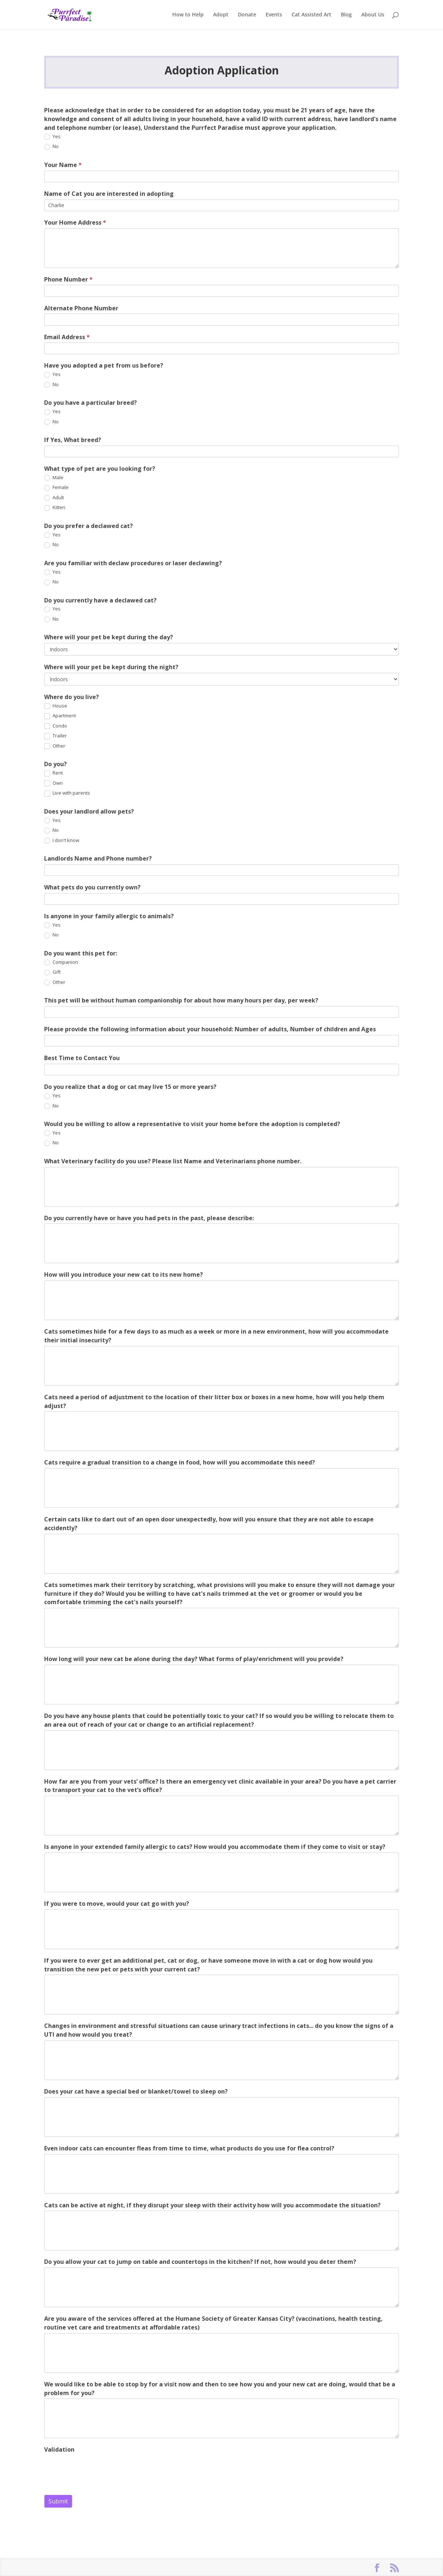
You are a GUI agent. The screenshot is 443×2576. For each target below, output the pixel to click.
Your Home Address (75, 222)
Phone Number (68, 279)
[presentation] (99, 2469)
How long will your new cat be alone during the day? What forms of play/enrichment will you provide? (193, 1659)
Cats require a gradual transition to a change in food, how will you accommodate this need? (179, 1462)
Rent (53, 773)
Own (53, 783)
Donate (247, 15)
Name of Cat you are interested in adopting (109, 194)
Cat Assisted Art (311, 15)
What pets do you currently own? (92, 887)
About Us (372, 15)
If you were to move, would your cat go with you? (116, 1904)
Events (274, 15)
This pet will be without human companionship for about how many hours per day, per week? (181, 1000)
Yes (52, 136)
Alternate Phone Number (81, 308)
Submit (58, 2501)
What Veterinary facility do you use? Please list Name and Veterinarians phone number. (172, 1161)
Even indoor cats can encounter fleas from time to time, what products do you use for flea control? (189, 2148)
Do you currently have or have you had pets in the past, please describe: (149, 1218)
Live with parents (67, 793)
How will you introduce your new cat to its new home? (123, 1274)
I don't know (61, 840)
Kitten (54, 507)
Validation (59, 2449)
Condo (55, 726)
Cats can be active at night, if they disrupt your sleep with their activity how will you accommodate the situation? (212, 2205)
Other (54, 746)
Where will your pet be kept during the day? (108, 637)
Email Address (67, 337)
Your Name (63, 165)
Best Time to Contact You (82, 1058)
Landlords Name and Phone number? (98, 858)
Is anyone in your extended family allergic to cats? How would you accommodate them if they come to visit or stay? (214, 1847)
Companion (61, 962)
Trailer (55, 736)
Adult (54, 497)
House (55, 706)
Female (56, 487)
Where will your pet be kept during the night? (111, 667)
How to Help (188, 15)
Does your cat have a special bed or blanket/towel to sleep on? (136, 2091)
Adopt (220, 15)
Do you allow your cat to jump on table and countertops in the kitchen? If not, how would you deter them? (200, 2262)
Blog (346, 15)
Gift (52, 972)
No (51, 146)
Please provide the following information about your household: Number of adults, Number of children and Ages (210, 1029)
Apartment (60, 716)
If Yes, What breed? (72, 440)
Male (53, 477)
